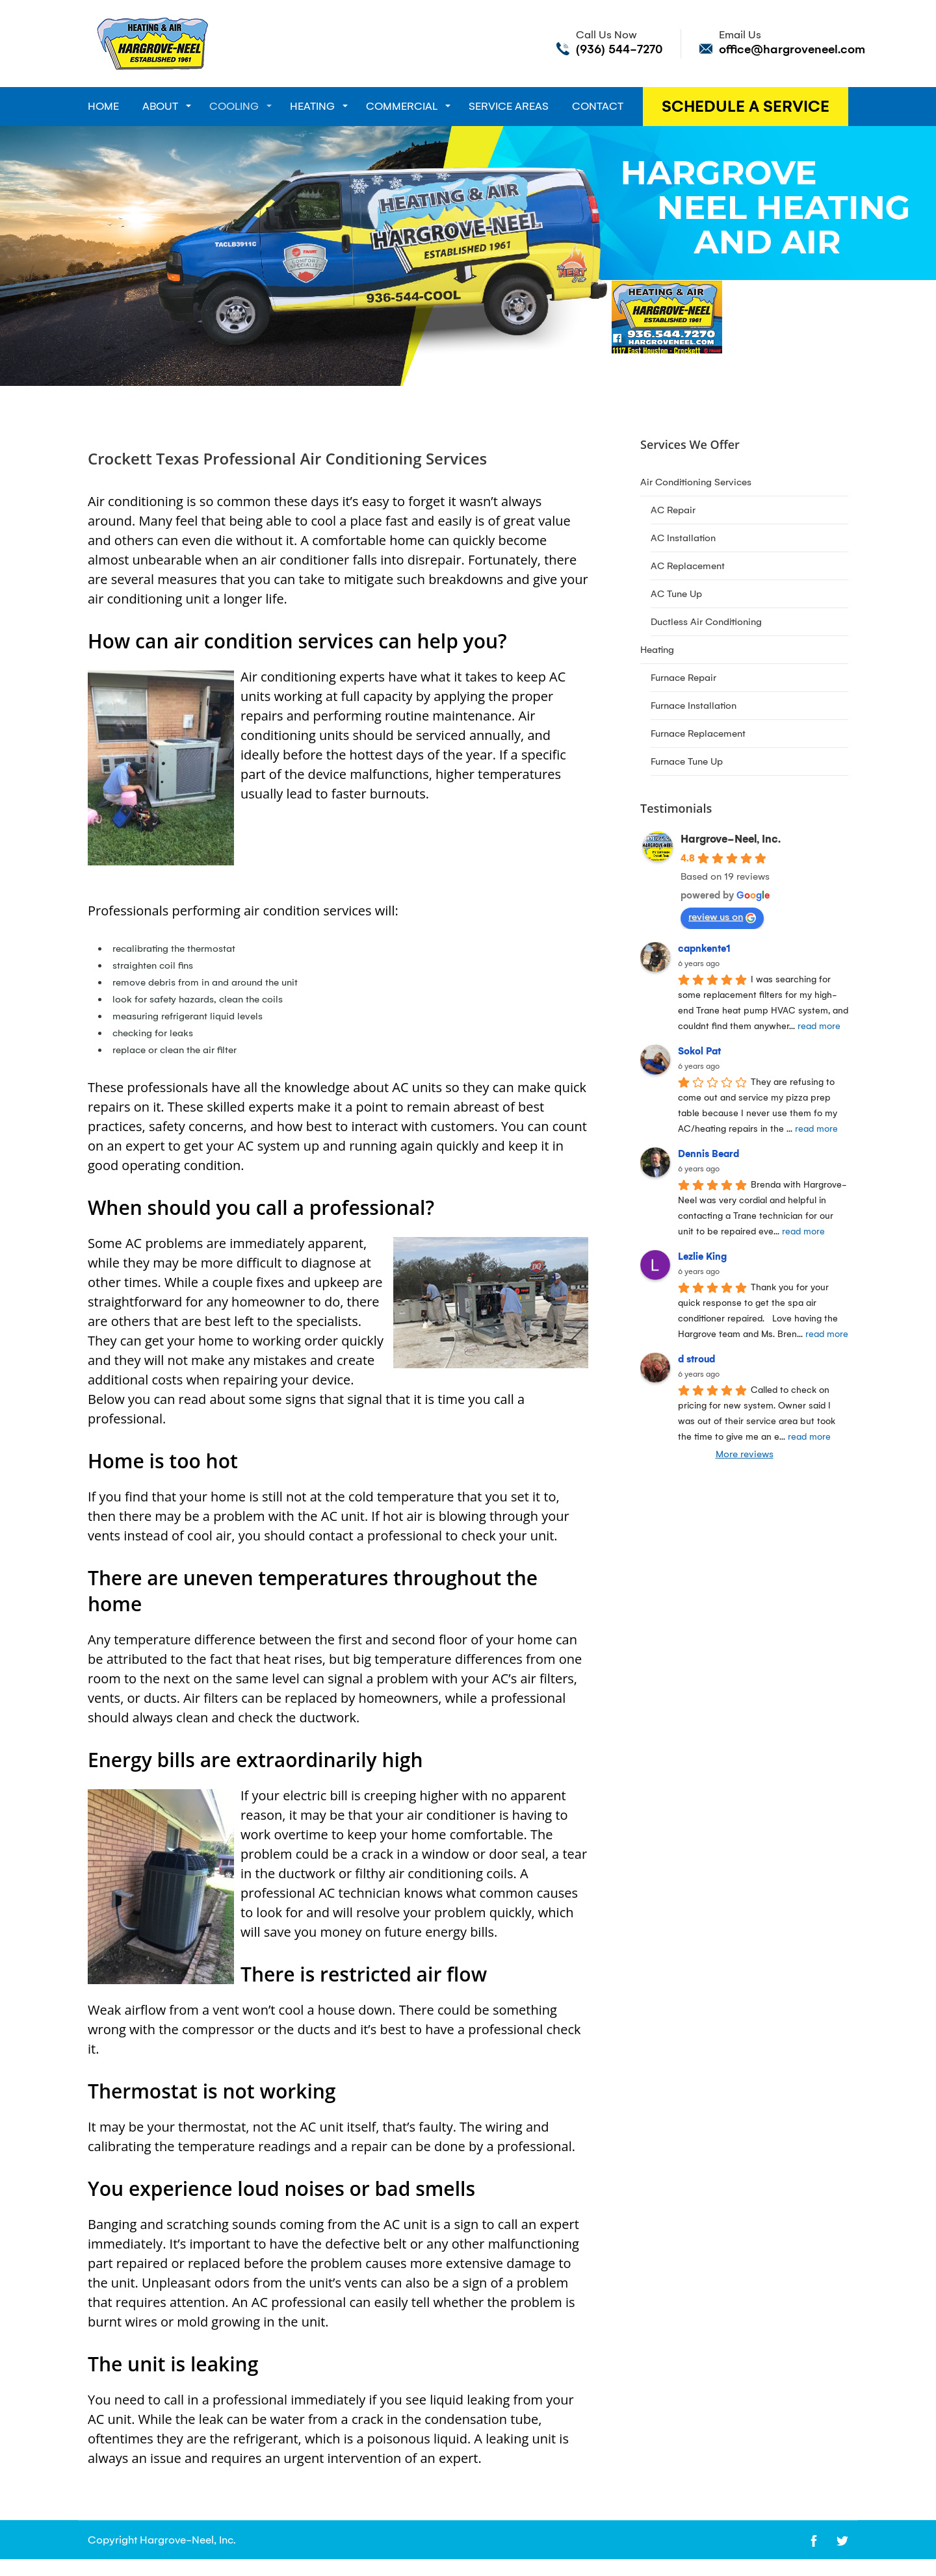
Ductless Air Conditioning (706, 622)
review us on (722, 917)
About (160, 106)
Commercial (401, 106)
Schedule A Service (745, 106)
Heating (312, 106)
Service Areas (509, 106)
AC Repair (673, 510)
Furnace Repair (683, 677)
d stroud (696, 1359)
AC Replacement (688, 566)
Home (103, 106)
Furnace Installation (693, 705)
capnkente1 (704, 948)
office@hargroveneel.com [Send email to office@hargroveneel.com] (792, 49)
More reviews (745, 1454)
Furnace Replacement (698, 733)
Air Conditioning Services (695, 482)
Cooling (234, 106)
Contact (597, 106)
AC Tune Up (676, 594)
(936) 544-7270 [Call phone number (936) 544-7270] (619, 49)
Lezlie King (702, 1256)
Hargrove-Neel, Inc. (731, 839)
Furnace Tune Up (687, 761)
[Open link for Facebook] (814, 2540)
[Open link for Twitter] (842, 2540)
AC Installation (683, 538)
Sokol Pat (699, 1051)
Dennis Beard (708, 1154)
